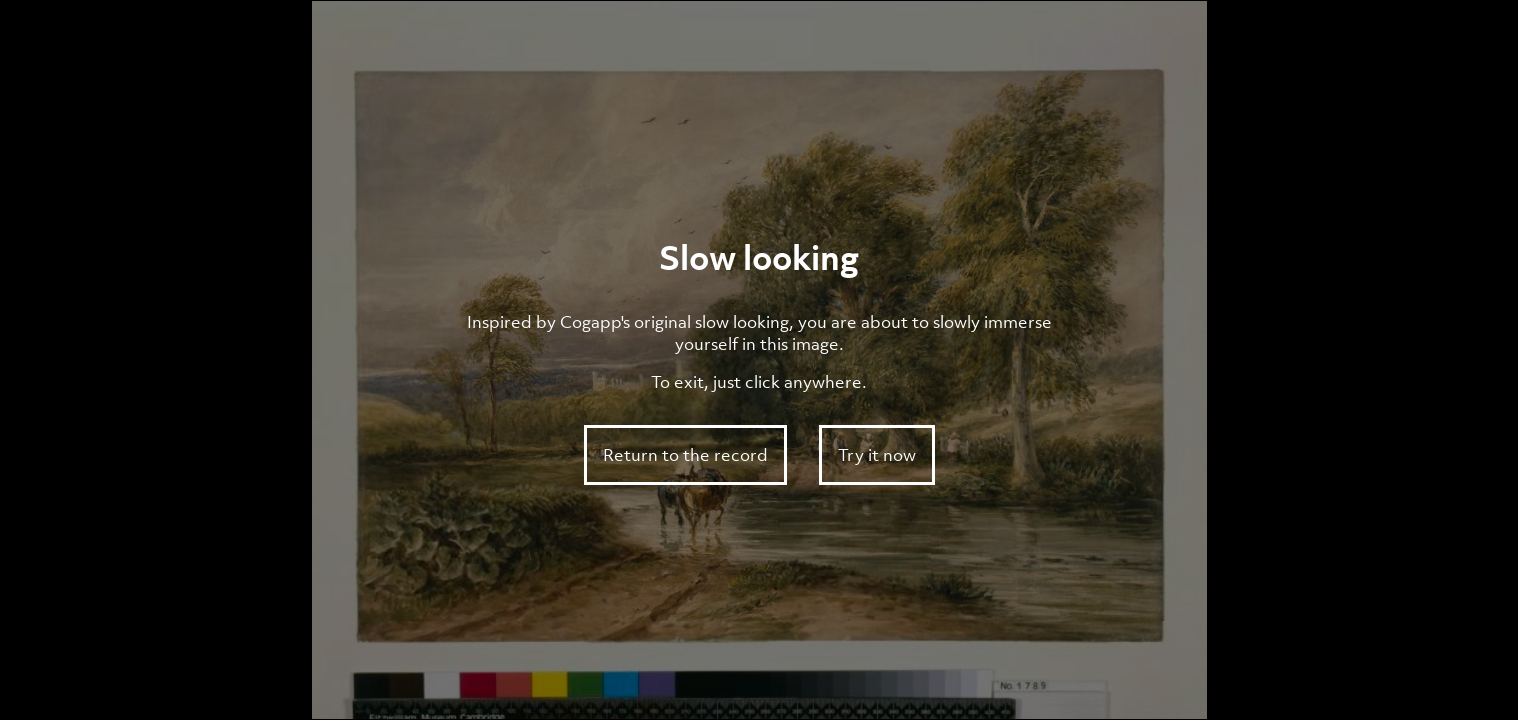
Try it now (877, 455)
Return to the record (685, 455)
